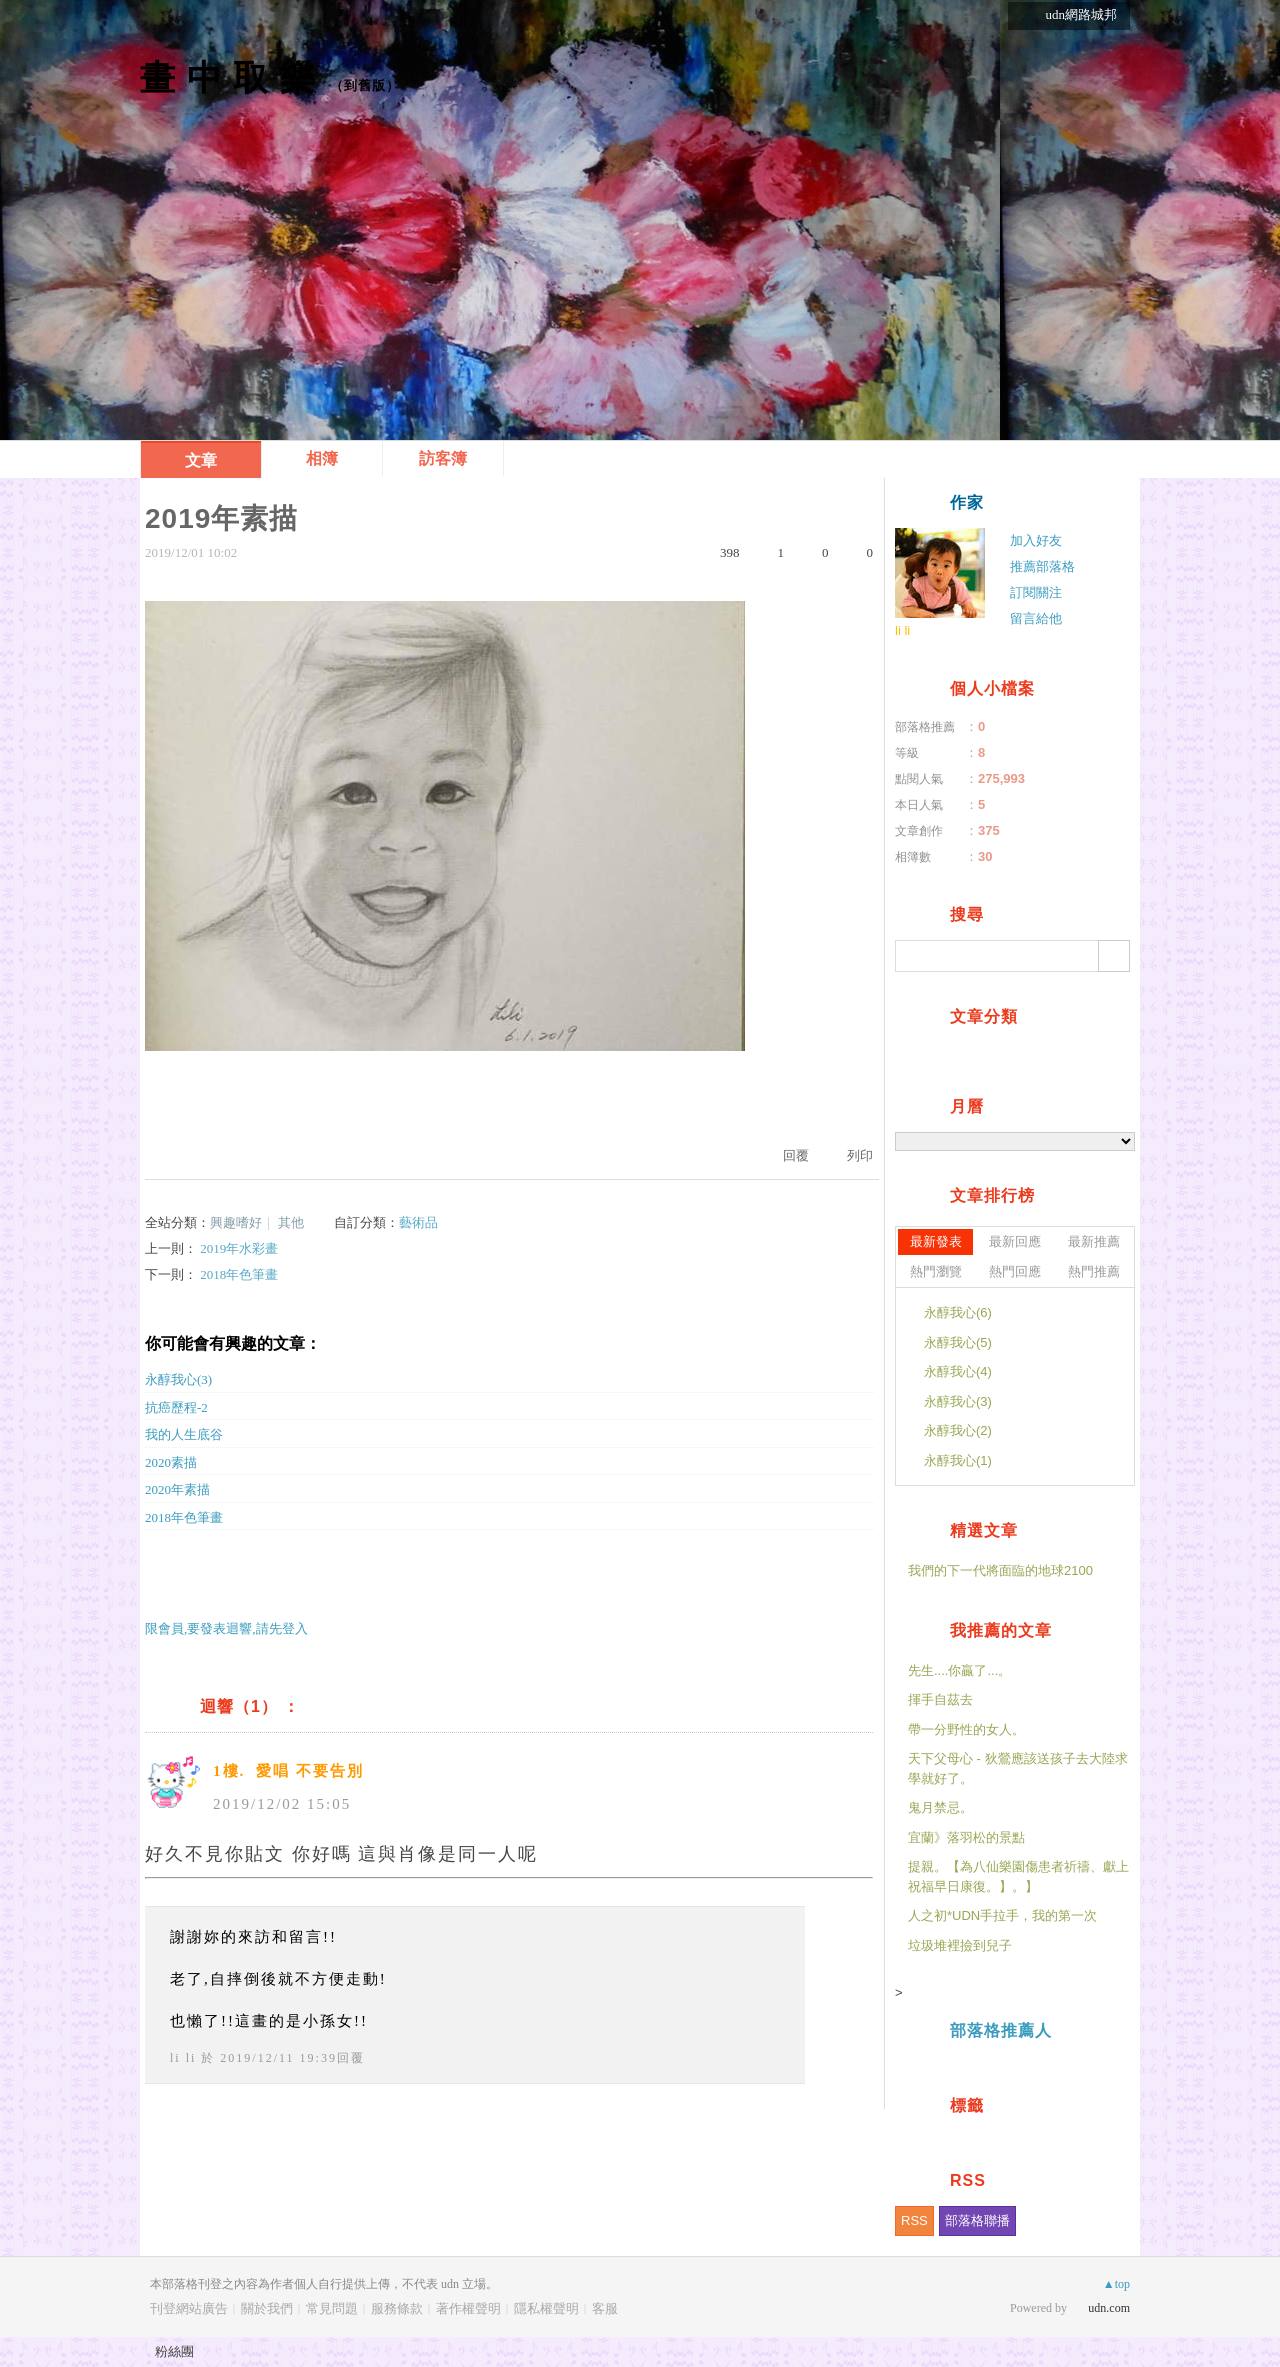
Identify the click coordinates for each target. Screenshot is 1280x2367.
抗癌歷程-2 (176, 1407)
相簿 (322, 458)
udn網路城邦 (1082, 14)
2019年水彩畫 (239, 1248)
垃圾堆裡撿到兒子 (960, 1945)
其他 (291, 1222)
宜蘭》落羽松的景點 (966, 1837)
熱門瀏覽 (936, 1271)
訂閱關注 (1036, 592)
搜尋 (1114, 956)
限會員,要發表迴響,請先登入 (226, 1628)
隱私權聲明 (546, 2308)
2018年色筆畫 (239, 1274)
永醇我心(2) (958, 1430)
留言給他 (1036, 618)
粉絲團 (174, 2351)
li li (183, 2058)
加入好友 (1036, 540)
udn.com (1109, 2308)
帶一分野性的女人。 (966, 1729)
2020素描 (171, 1462)
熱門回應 (1015, 1271)
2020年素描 (177, 1489)
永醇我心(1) (958, 1460)
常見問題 (332, 2308)
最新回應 (1015, 1241)
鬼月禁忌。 (940, 1807)
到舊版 (365, 85)
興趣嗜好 (236, 1222)
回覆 (796, 1155)
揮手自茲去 (940, 1699)
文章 (201, 460)
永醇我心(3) (178, 1379)
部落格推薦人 (1001, 2030)
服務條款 (397, 2308)
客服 (605, 2308)
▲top (1116, 2284)
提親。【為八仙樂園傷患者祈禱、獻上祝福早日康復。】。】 (1018, 1876)
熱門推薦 (1094, 1271)
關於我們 (267, 2308)
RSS (914, 2220)
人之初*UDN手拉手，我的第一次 (1002, 1915)
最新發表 (936, 1241)
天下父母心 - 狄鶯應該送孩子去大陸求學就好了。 (1018, 1768)
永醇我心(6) (958, 1312)
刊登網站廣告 (189, 2308)
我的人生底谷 (184, 1434)
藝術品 (418, 1222)
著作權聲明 (468, 2308)
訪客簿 (443, 458)
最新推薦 (1094, 1241)
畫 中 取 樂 (228, 77)
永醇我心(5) (958, 1342)
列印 (860, 1155)
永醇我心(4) (958, 1371)
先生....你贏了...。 (959, 1670)
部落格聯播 (977, 2220)
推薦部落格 (1042, 566)
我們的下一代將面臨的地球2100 (1000, 1570)
